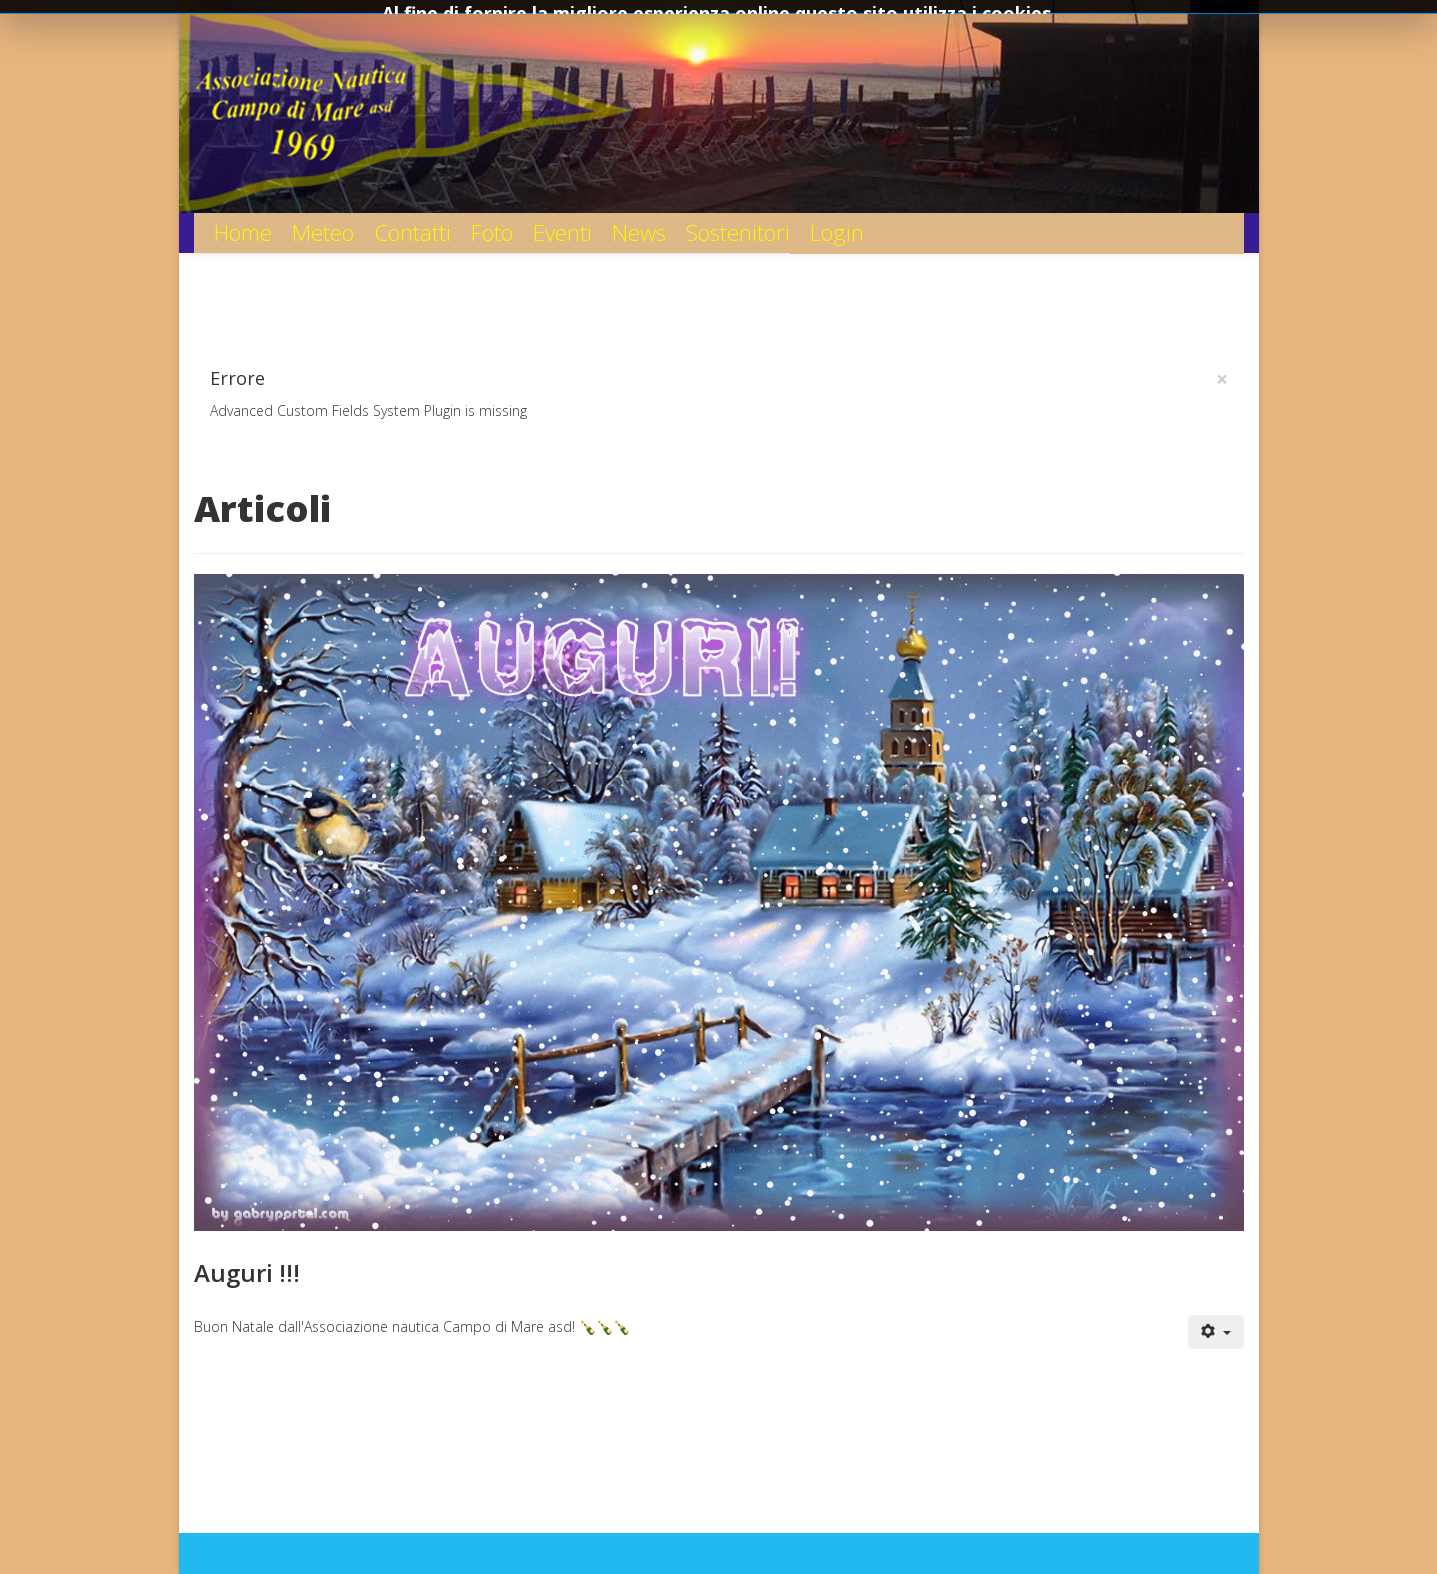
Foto (492, 232)
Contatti (412, 232)
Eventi (562, 232)
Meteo (323, 232)
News (639, 232)
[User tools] (1216, 1332)
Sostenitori (738, 232)
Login (837, 232)
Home (243, 232)
